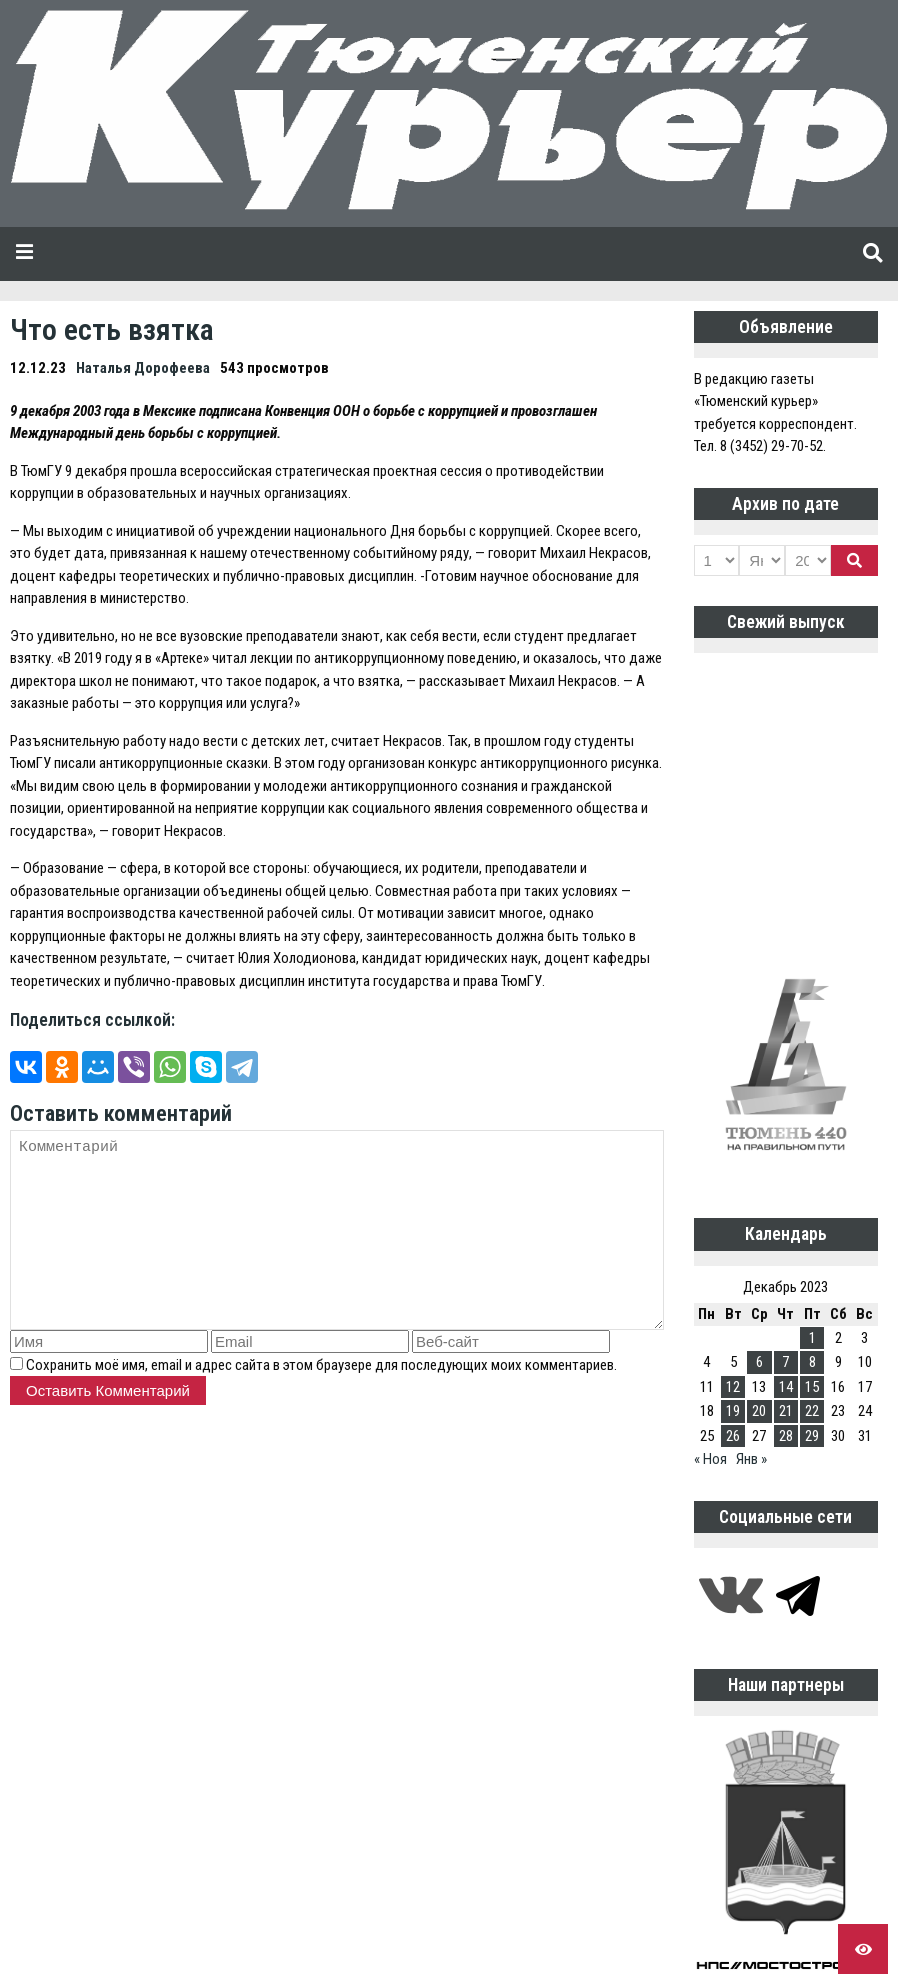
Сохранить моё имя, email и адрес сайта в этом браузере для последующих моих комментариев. (321, 1365)
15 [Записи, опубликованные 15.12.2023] (812, 1387)
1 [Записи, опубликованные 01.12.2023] (812, 1338)
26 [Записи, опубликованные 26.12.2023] (733, 1436)
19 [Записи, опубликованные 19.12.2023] (733, 1411)
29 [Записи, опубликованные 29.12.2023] (812, 1436)
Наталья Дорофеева (143, 368)
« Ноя (710, 1459)
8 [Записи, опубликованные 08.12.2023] (812, 1362)
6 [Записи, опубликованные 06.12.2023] (759, 1362)
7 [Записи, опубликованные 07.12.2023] (785, 1362)
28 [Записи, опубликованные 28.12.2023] (786, 1436)
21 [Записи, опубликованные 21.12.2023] (786, 1411)
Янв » (751, 1459)
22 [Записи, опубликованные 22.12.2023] (812, 1411)
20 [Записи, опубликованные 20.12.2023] (759, 1411)
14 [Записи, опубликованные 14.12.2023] (786, 1387)
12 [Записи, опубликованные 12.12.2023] (733, 1387)
